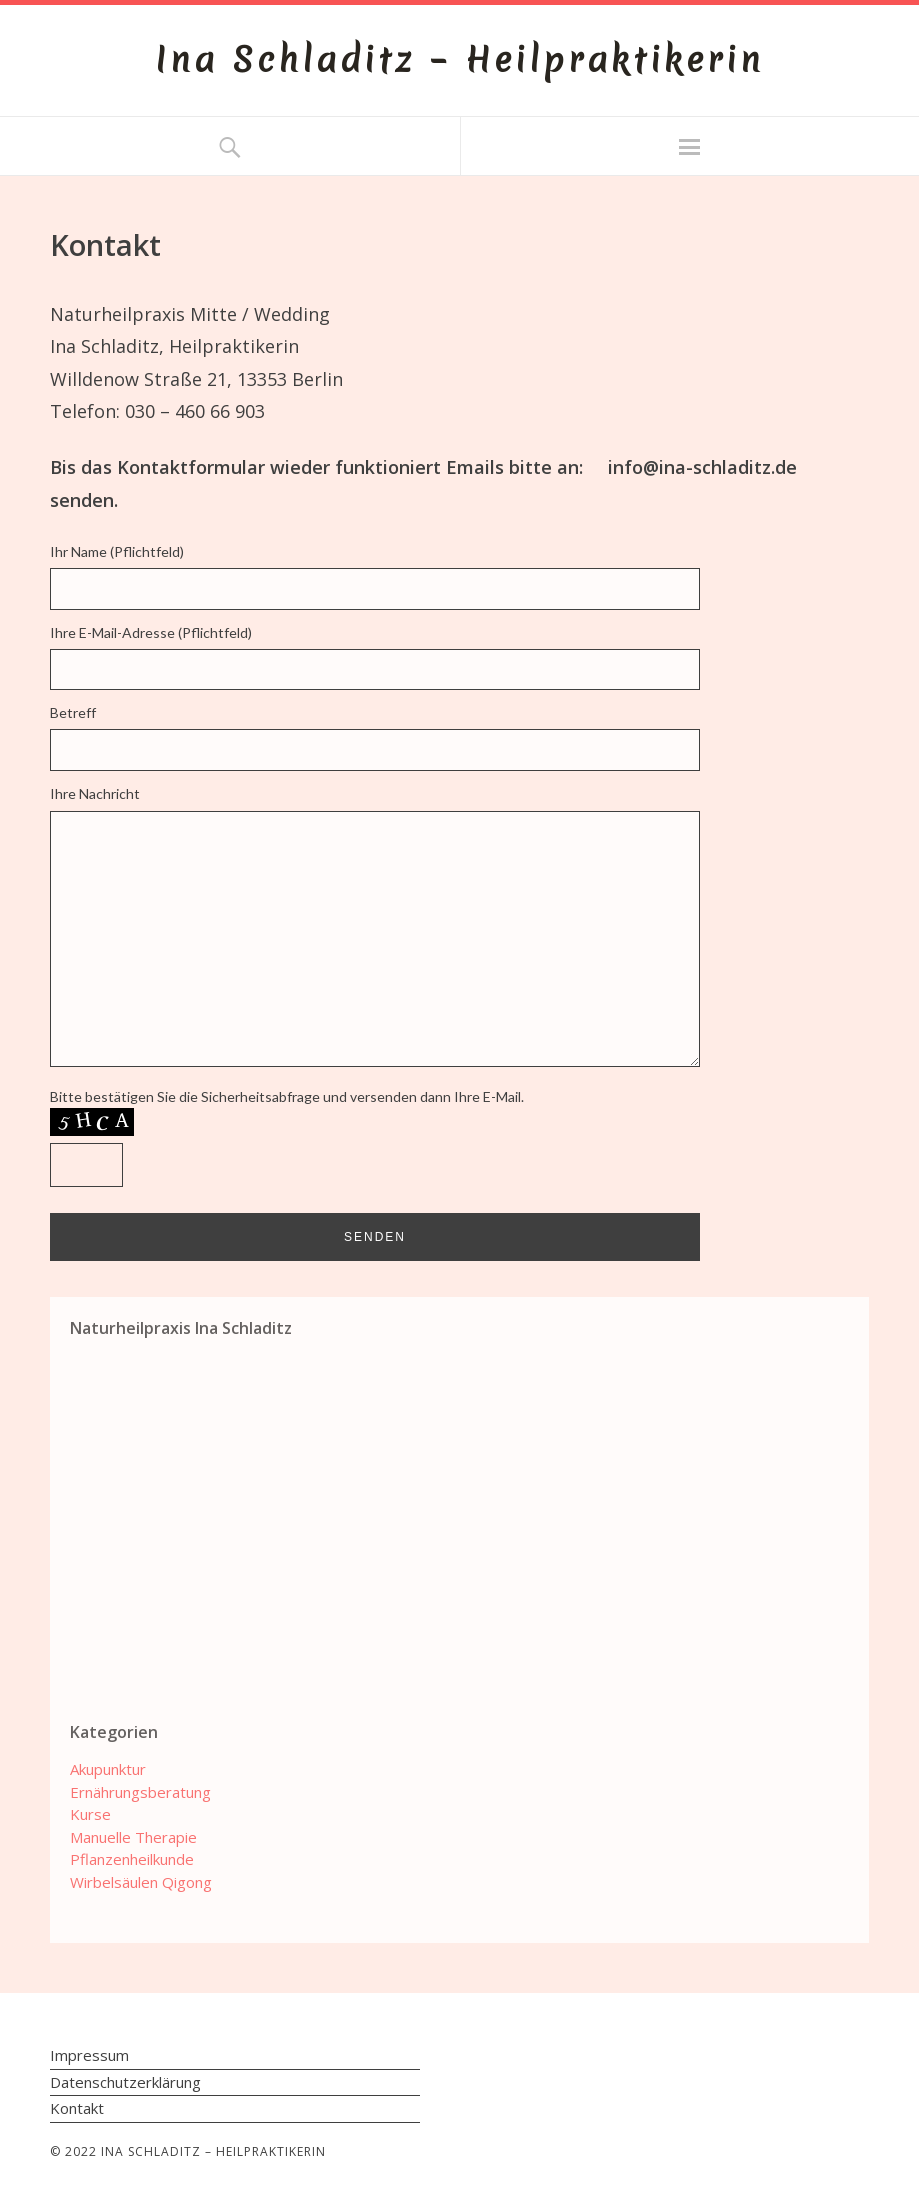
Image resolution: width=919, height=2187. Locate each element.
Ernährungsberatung (140, 1792)
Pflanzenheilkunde (132, 1859)
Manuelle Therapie (133, 1837)
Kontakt (77, 2108)
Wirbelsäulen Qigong (141, 1882)
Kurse (90, 1814)
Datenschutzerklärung (125, 2082)
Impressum (89, 2055)
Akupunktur (108, 1769)
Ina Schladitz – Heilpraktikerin (459, 60)
